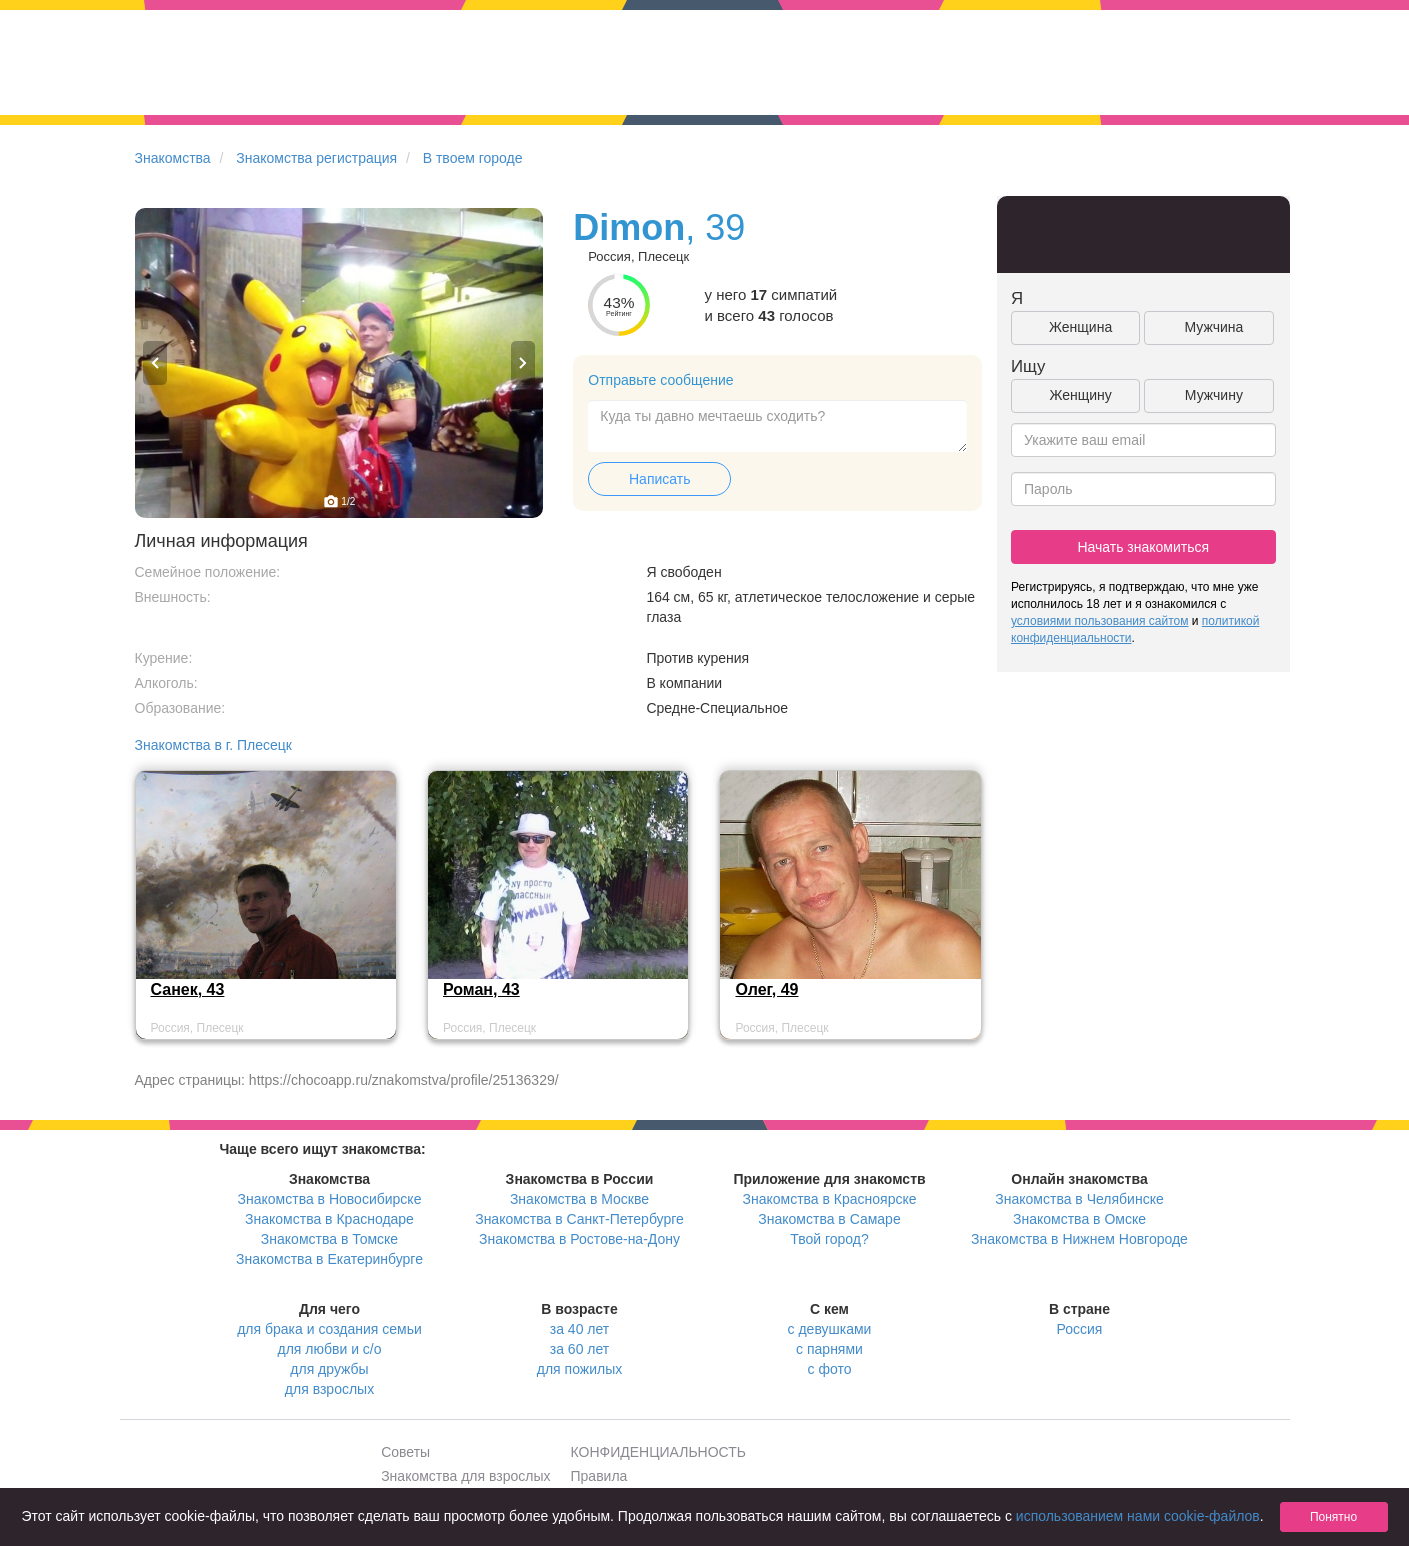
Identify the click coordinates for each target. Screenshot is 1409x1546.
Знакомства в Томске (329, 1239)
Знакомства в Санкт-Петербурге (579, 1219)
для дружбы (329, 1369)
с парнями (829, 1349)
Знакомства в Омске (1079, 1219)
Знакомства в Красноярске (829, 1199)
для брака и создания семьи (329, 1329)
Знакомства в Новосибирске (330, 1199)
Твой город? (829, 1239)
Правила (599, 1476)
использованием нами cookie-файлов (1138, 1516)
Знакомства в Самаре (829, 1219)
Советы (405, 1452)
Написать (659, 479)
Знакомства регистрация (316, 158)
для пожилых (579, 1369)
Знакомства (173, 158)
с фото (830, 1369)
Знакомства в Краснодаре (329, 1219)
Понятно (1333, 1517)
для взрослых (329, 1389)
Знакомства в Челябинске (1079, 1199)
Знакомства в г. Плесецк (214, 745)
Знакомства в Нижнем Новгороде (1079, 1239)
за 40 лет (579, 1329)
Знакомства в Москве (579, 1199)
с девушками (830, 1329)
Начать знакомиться (1143, 547)
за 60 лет (579, 1349)
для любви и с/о (329, 1349)
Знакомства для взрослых (465, 1476)
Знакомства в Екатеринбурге (329, 1259)
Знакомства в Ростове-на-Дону (579, 1239)
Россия (1080, 1329)
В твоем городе (473, 158)
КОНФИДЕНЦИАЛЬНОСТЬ (658, 1452)
